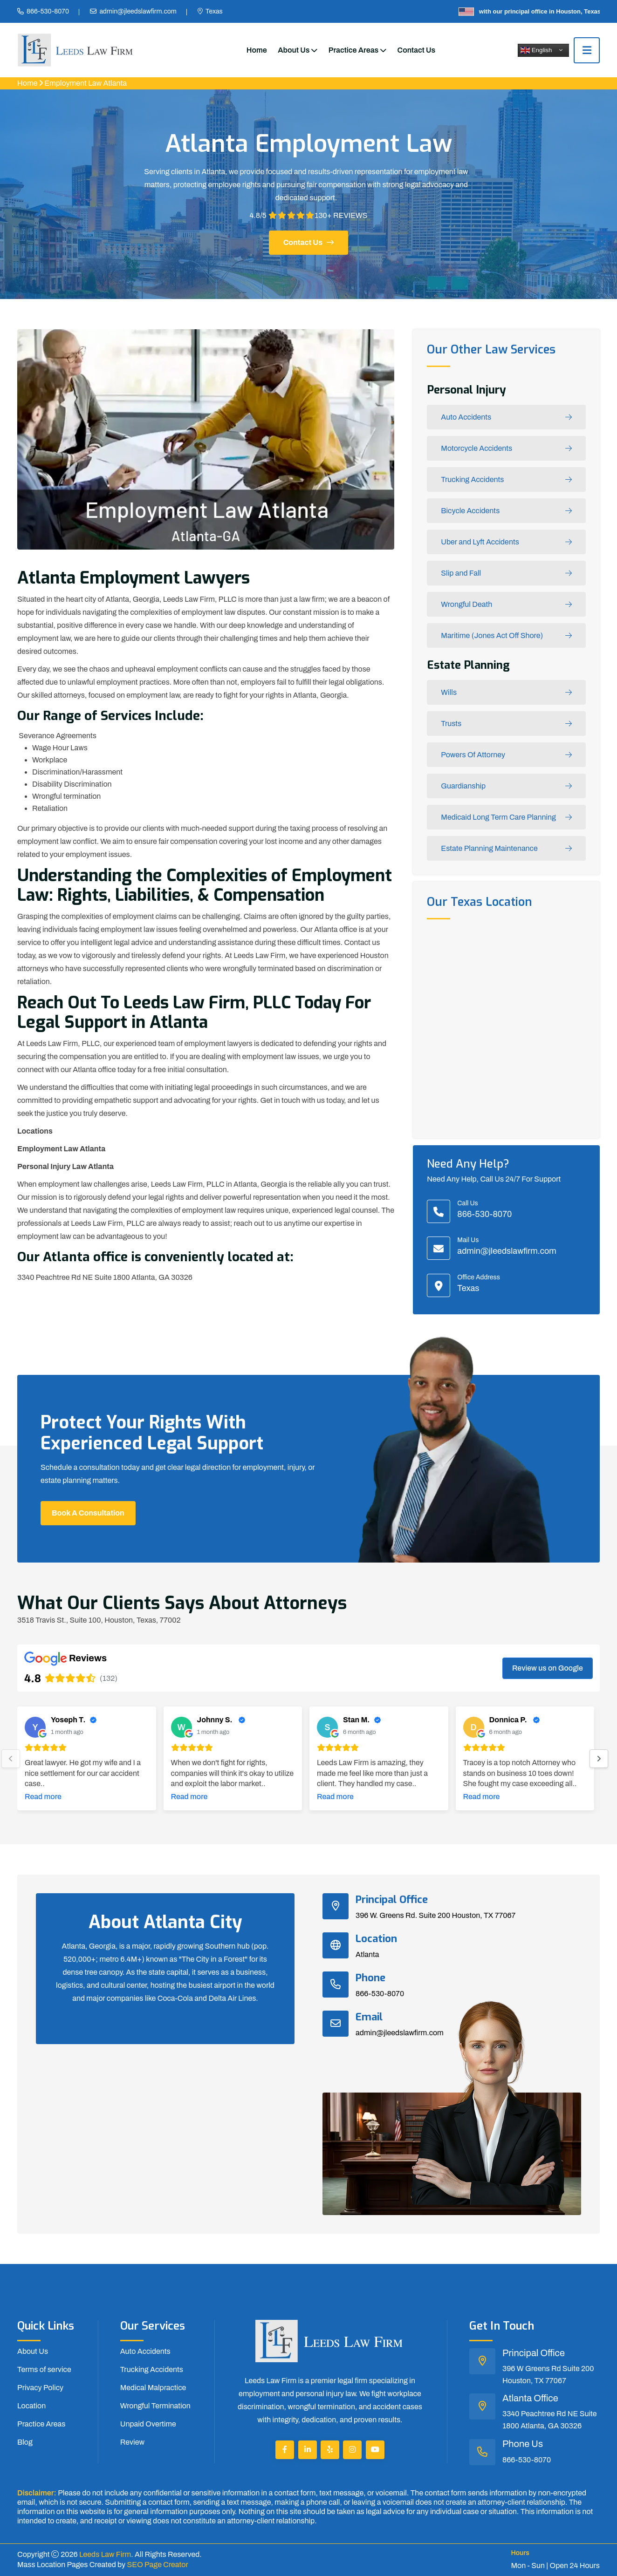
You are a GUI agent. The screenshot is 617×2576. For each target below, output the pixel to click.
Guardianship (506, 786)
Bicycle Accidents (506, 511)
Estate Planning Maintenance (506, 849)
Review (132, 2442)
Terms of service (44, 2369)
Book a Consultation (88, 1513)
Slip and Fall (506, 573)
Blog (25, 2442)
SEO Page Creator (157, 2565)
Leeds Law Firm (105, 2554)
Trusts (506, 724)
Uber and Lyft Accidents (506, 542)
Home (257, 50)
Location (31, 2406)
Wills (506, 693)
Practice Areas (354, 50)
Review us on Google (547, 1668)
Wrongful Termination (155, 2406)
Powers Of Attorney (506, 755)
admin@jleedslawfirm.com (137, 11)
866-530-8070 (48, 11)
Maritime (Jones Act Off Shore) (506, 636)
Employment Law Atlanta (85, 83)
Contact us (308, 242)
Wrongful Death (506, 605)
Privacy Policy (40, 2388)
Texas (214, 11)
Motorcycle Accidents (506, 449)
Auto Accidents (506, 417)
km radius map (506, 1027)
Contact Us (417, 50)
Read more (43, 1797)
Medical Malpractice (153, 2388)
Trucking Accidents (506, 480)
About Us (293, 50)
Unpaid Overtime (148, 2424)
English (536, 50)
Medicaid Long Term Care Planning (506, 817)
